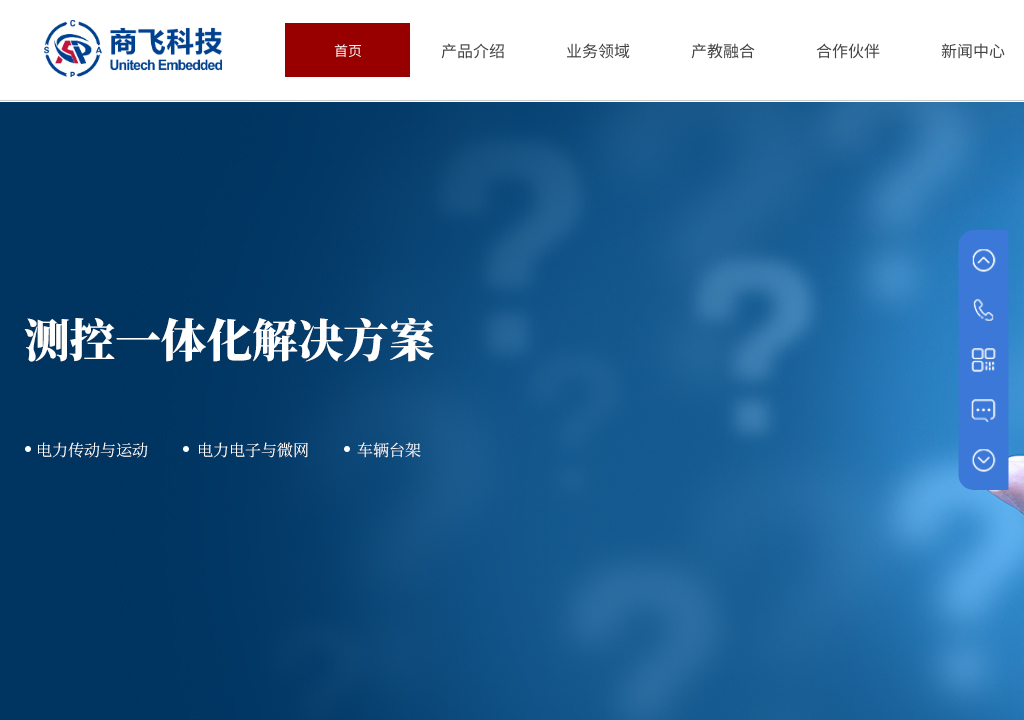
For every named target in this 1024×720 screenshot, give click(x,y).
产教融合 (723, 50)
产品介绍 (473, 50)
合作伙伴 (848, 50)
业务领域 (598, 50)
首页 (348, 50)
